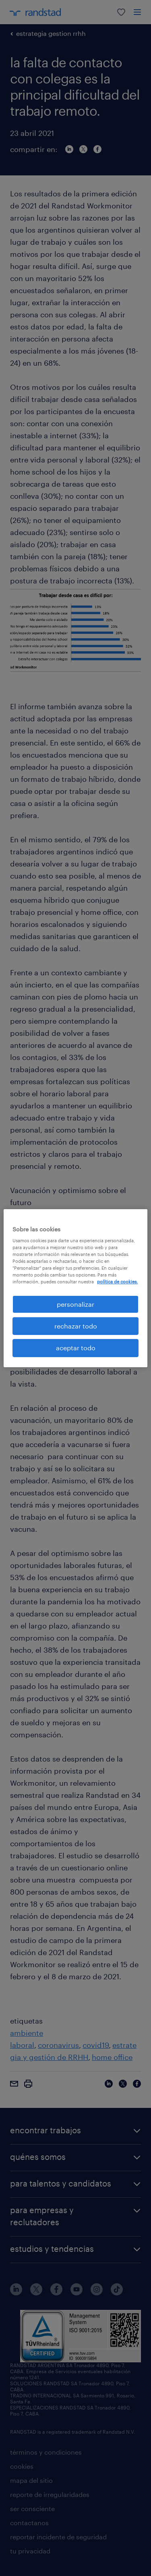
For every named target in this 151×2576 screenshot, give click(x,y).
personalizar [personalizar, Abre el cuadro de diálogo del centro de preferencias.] (75, 1304)
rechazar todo (75, 1326)
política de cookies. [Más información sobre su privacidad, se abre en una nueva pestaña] (117, 1281)
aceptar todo (75, 1348)
